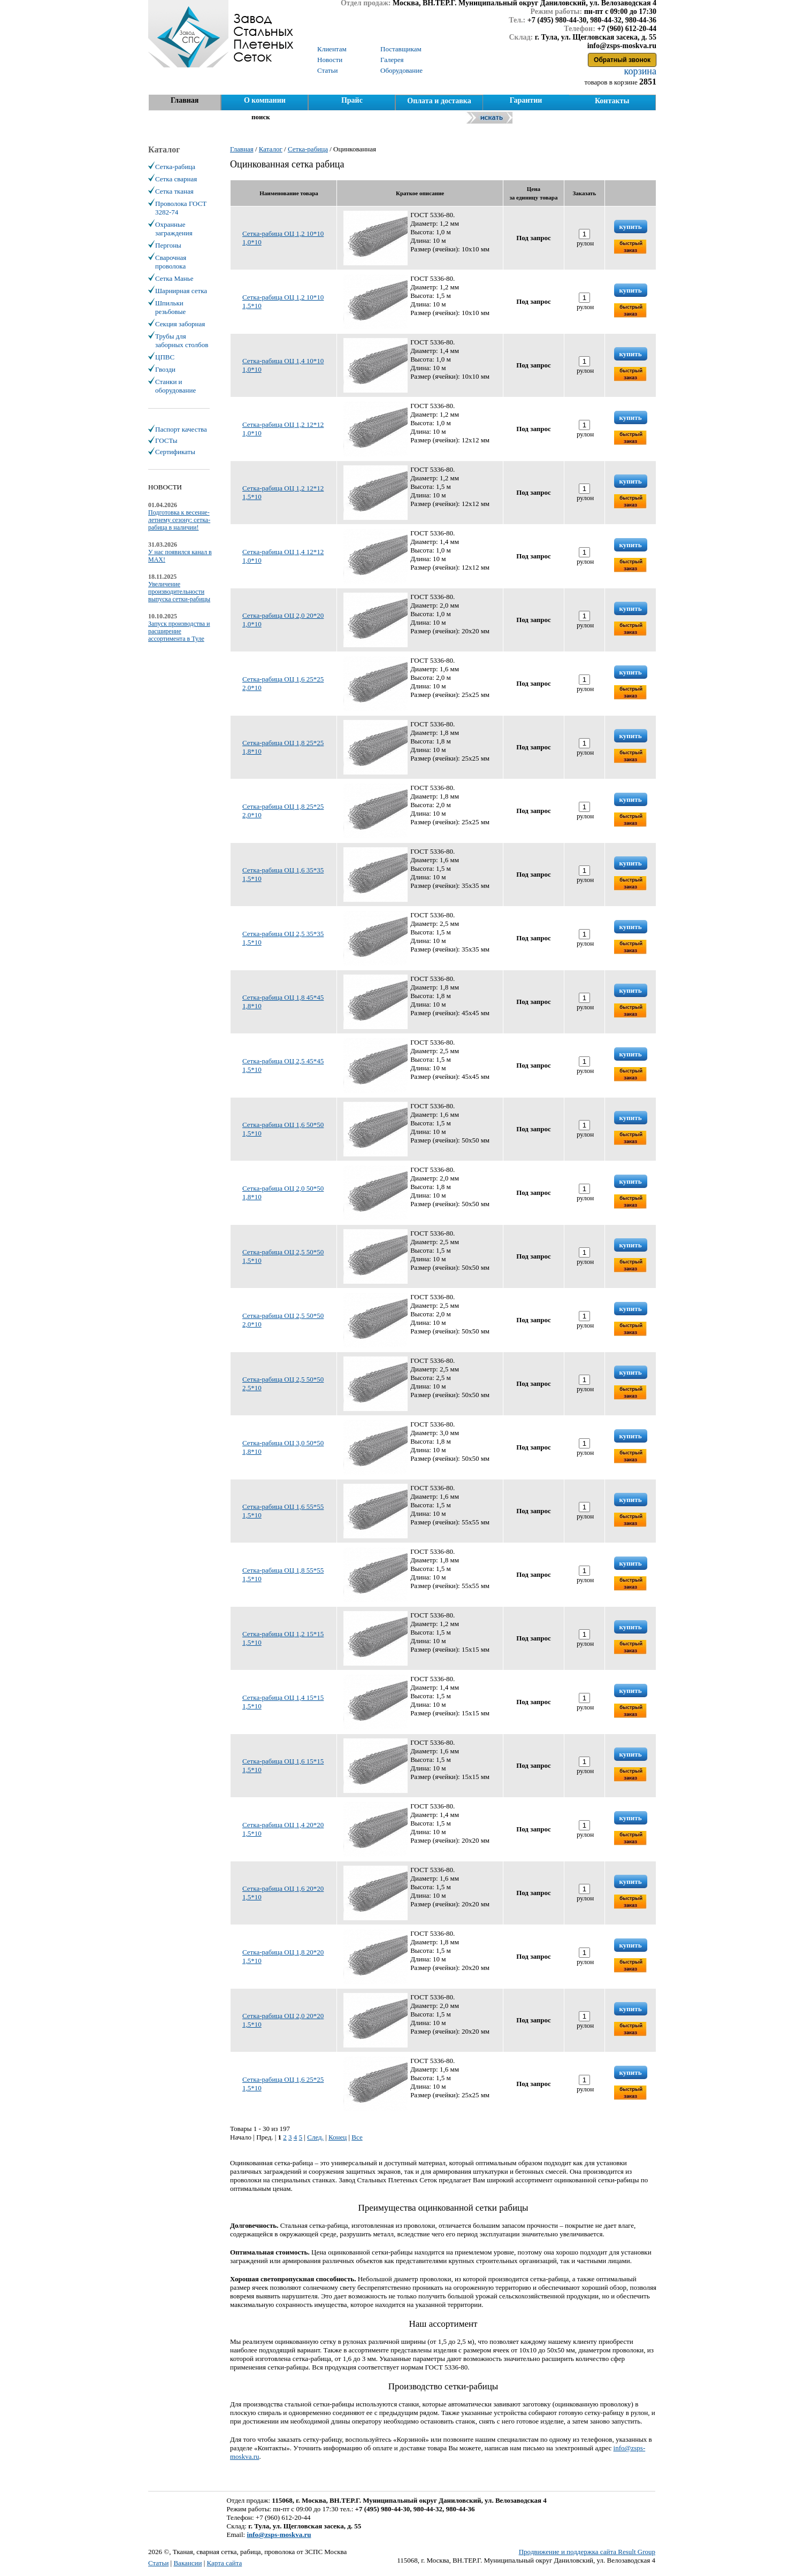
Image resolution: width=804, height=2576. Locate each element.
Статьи (158, 2563)
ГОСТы (166, 440)
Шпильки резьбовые (170, 307)
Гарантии (526, 100)
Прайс (352, 100)
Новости (329, 60)
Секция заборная (180, 324)
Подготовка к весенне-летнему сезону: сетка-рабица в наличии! (179, 520)
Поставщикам (401, 49)
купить (630, 227)
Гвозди (165, 369)
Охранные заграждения (174, 228)
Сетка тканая (174, 191)
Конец (337, 2137)
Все (356, 2137)
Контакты (612, 101)
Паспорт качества (181, 429)
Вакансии (187, 2563)
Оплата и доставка (439, 101)
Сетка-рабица (175, 167)
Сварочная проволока (170, 262)
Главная (184, 100)
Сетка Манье (174, 278)
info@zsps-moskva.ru (279, 2535)
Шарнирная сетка (181, 291)
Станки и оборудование (175, 386)
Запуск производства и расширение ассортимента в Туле (179, 631)
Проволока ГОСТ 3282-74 (180, 208)
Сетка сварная (176, 179)
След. (315, 2137)
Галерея (392, 60)
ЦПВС (164, 357)
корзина (639, 71)
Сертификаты (175, 452)
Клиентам (332, 49)
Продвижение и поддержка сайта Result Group (587, 2552)
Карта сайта (224, 2563)
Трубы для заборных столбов (181, 340)
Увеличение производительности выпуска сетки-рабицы (179, 591)
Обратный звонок (622, 60)
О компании (265, 100)
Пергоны (168, 245)
